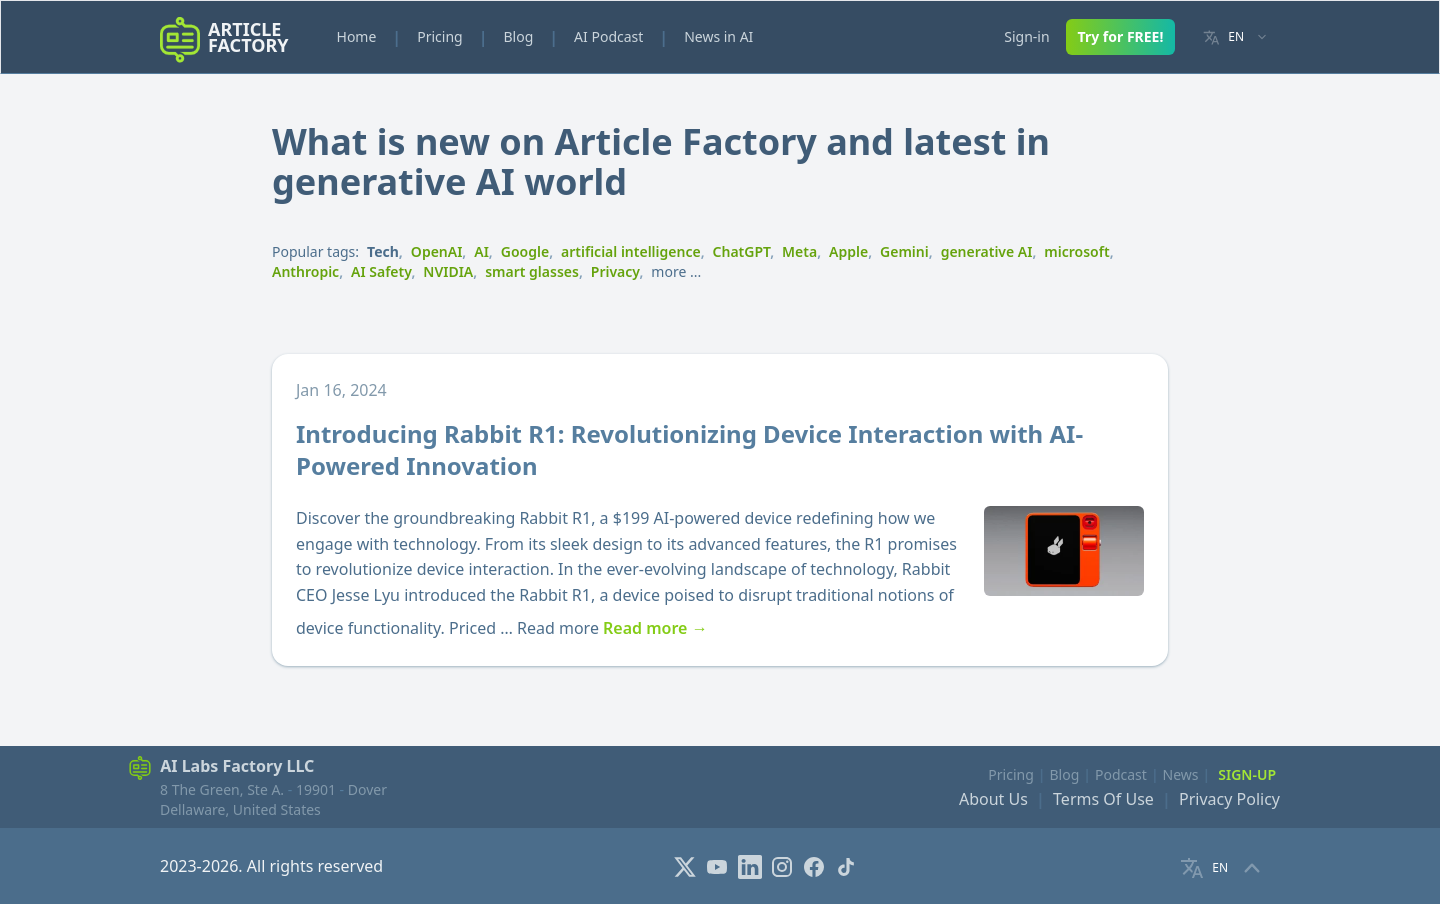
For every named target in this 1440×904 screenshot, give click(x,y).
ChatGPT (742, 251)
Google (525, 251)
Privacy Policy (1229, 799)
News (1181, 774)
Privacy (615, 271)
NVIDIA (448, 271)
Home (357, 36)
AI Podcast (608, 36)
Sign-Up (1247, 774)
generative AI (987, 251)
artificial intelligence (631, 251)
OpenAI (437, 251)
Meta (799, 251)
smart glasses (532, 271)
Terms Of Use (1103, 799)
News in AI (718, 36)
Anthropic (305, 271)
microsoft (1076, 251)
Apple (848, 251)
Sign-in (1026, 36)
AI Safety (381, 271)
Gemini (904, 251)
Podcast (1121, 774)
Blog (518, 36)
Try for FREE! (1121, 36)
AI (481, 251)
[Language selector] (1235, 37)
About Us (993, 799)
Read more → (655, 628)
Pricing (439, 36)
